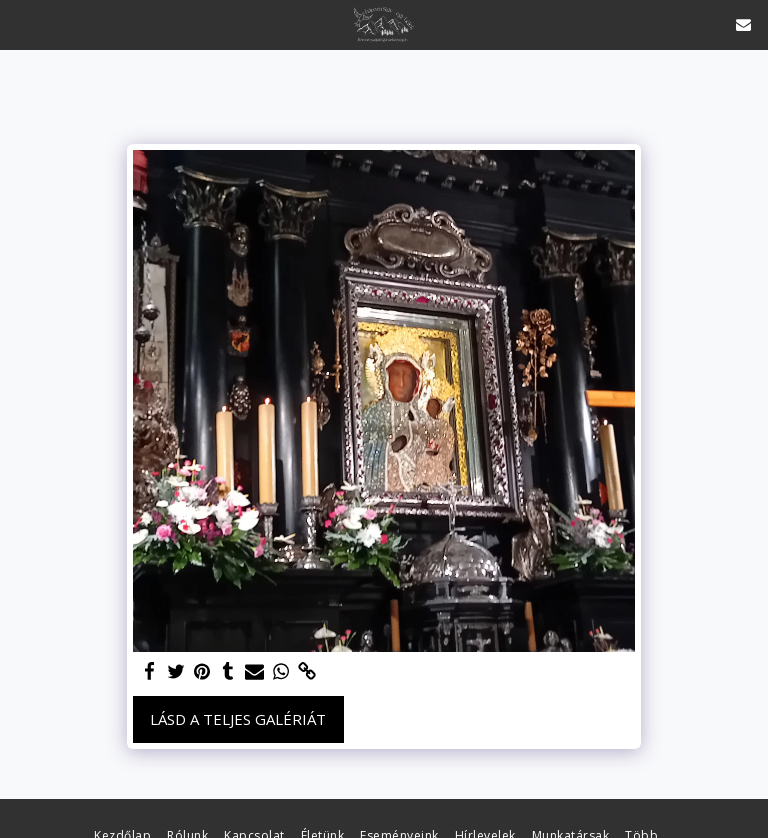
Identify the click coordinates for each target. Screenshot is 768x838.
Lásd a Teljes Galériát (238, 719)
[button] (22, 23)
